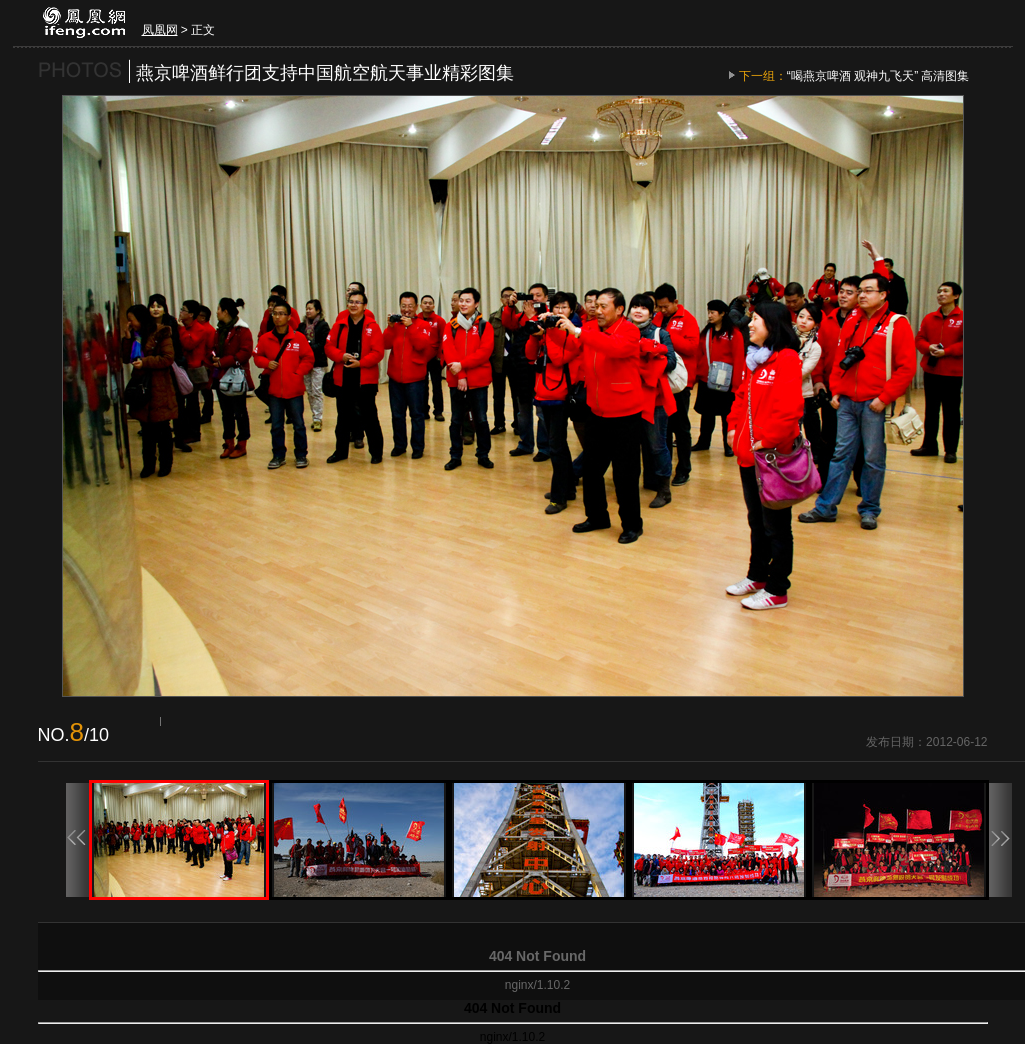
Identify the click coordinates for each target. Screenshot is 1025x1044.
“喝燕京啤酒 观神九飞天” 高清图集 (878, 76)
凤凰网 (160, 30)
